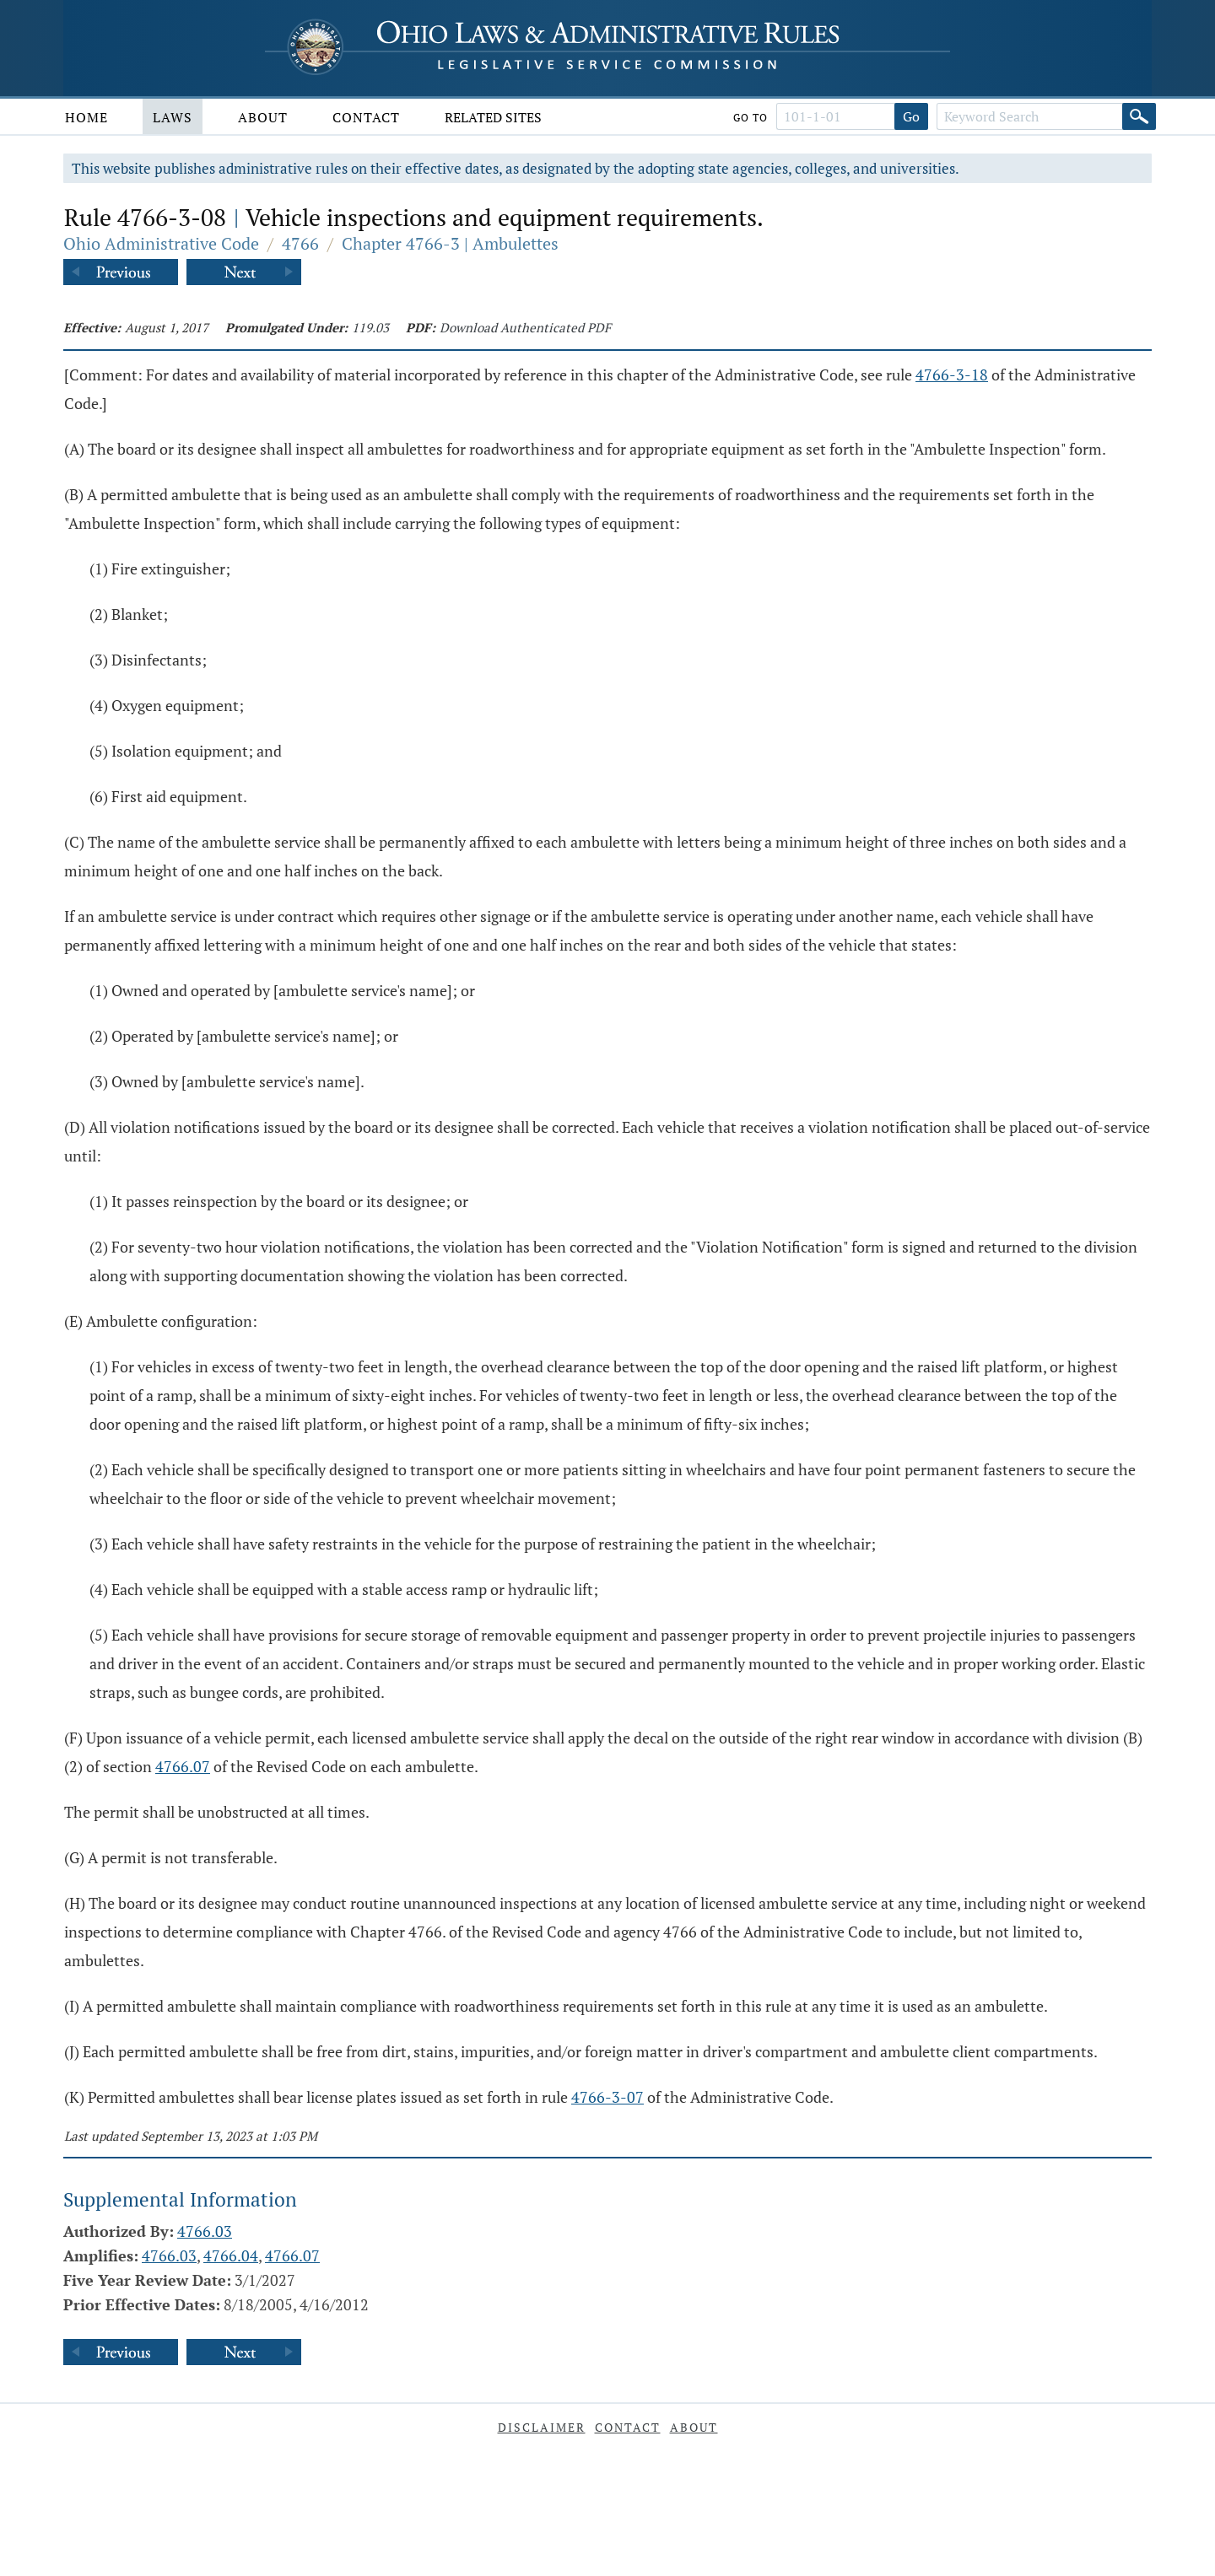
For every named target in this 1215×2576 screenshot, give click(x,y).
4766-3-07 (607, 2097)
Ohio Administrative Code (161, 243)
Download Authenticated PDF (525, 327)
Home (86, 117)
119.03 (370, 327)
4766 (300, 243)
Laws (172, 117)
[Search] (1139, 116)
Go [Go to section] (911, 116)
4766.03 (204, 2231)
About (263, 117)
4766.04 (230, 2255)
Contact (366, 117)
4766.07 (182, 1766)
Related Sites (493, 117)
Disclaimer (542, 2427)
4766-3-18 (951, 374)
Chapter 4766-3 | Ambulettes (450, 243)
